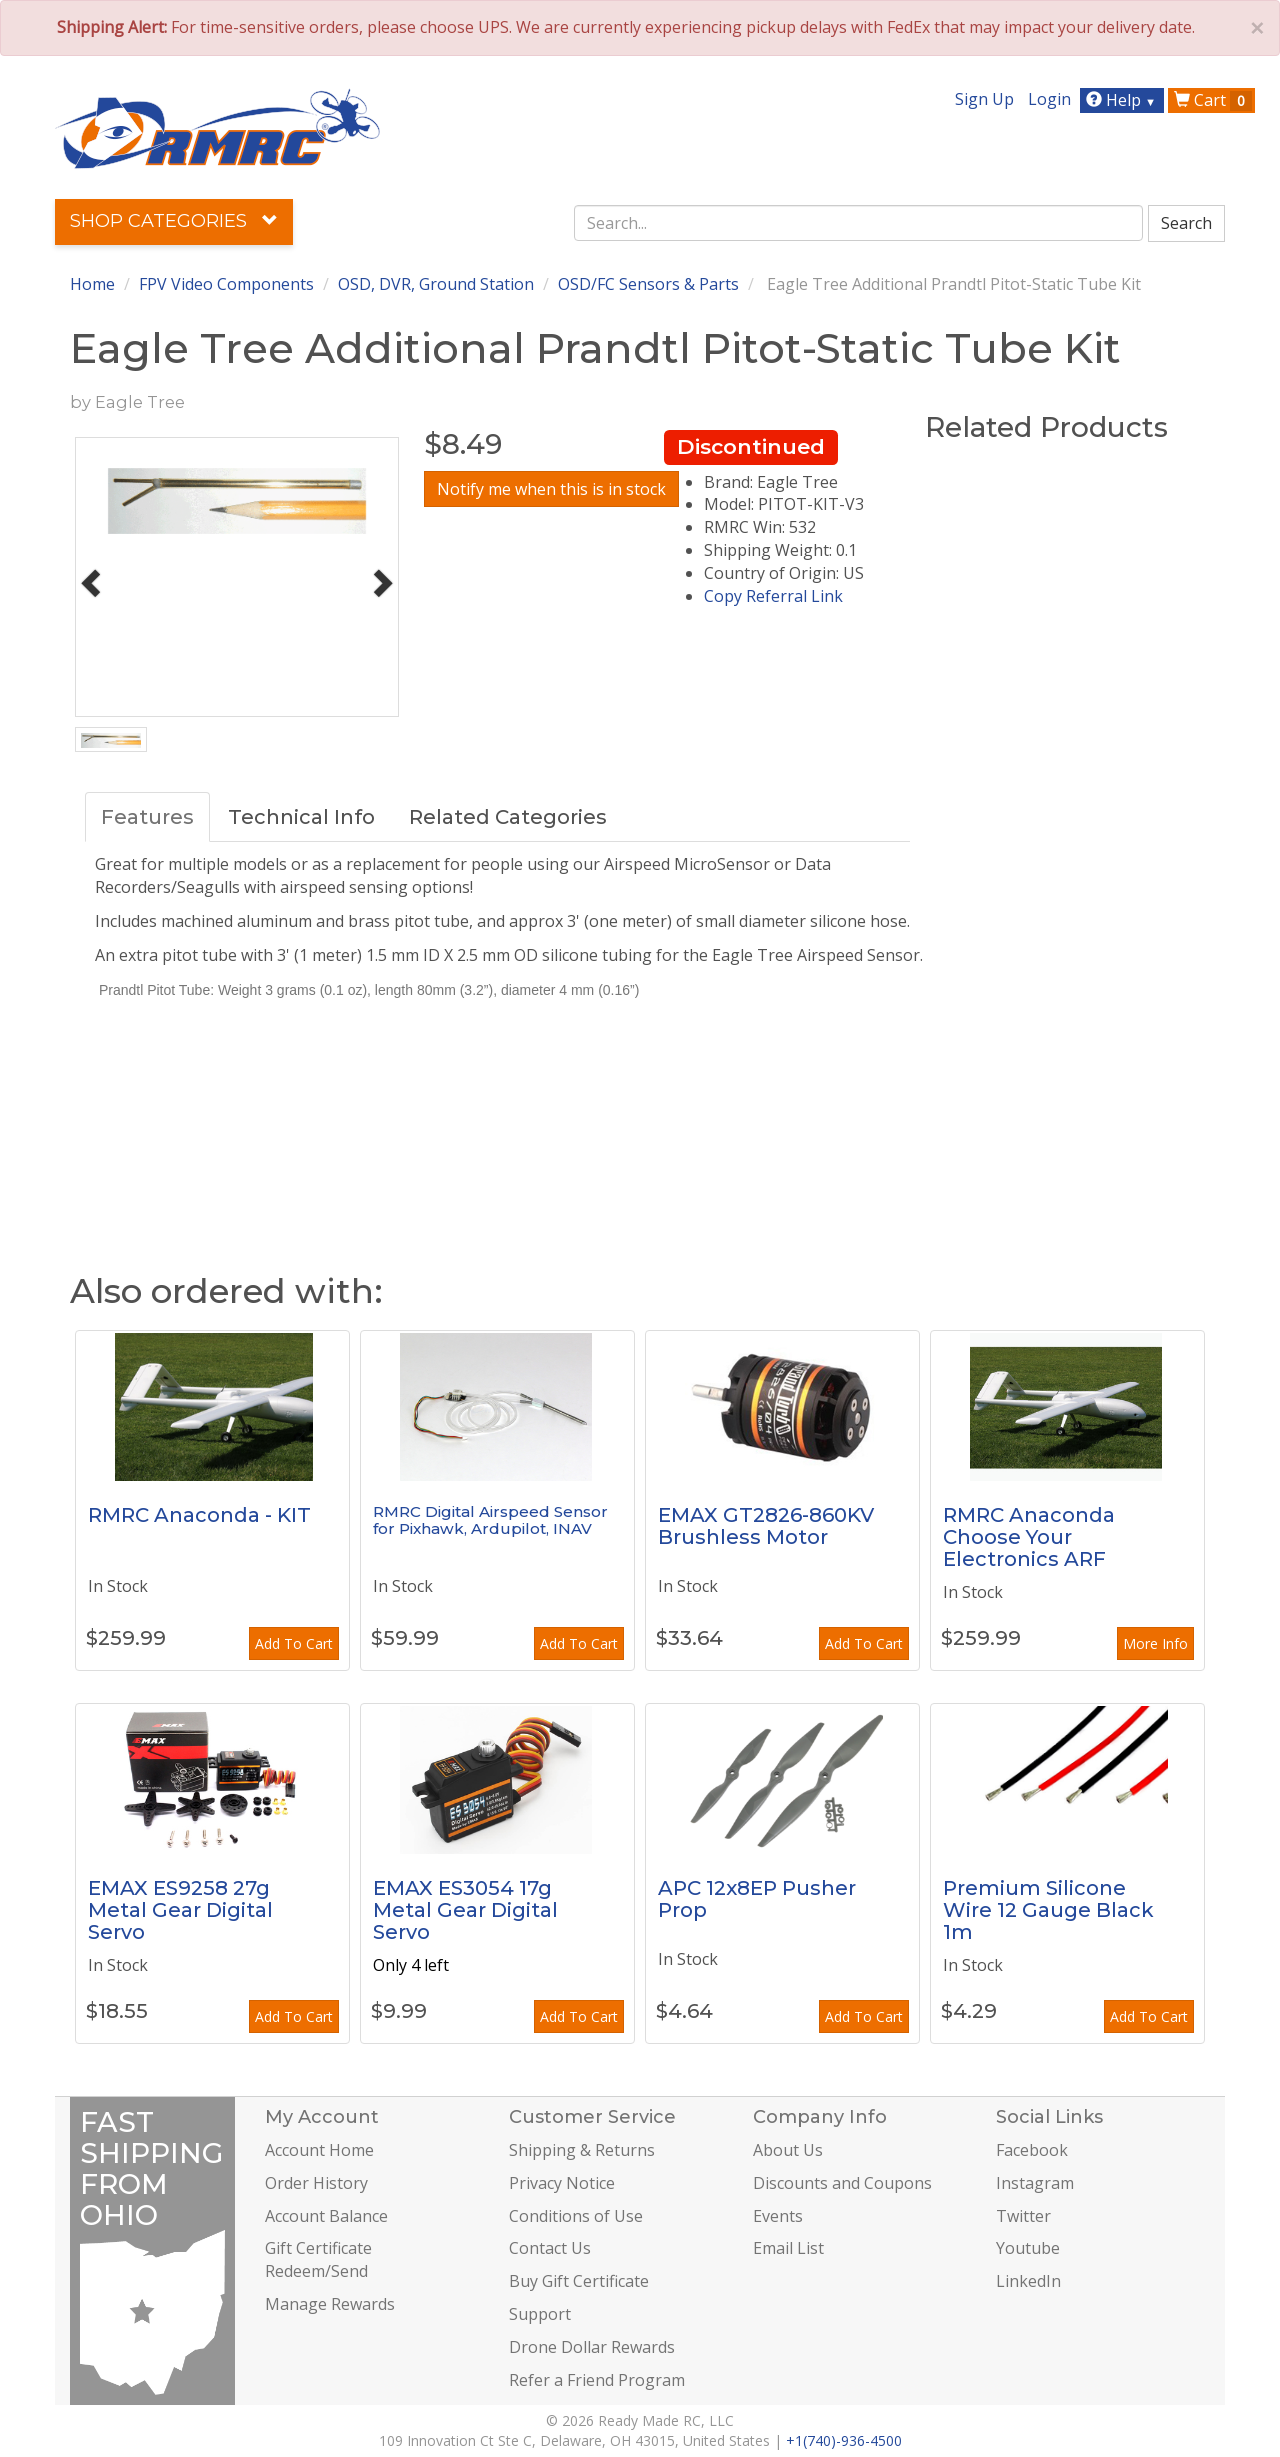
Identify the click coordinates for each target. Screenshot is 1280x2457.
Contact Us (550, 2248)
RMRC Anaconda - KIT (199, 1515)
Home (92, 284)
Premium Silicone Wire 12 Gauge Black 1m (1048, 1910)
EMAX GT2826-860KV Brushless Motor (766, 1526)
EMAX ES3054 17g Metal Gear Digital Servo (465, 1910)
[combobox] (859, 223)
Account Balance (326, 2216)
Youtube (1028, 2248)
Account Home (319, 2150)
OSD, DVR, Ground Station (436, 284)
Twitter (1023, 2216)
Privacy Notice (562, 2183)
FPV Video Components (226, 284)
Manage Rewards (330, 2304)
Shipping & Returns (582, 2150)
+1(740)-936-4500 (844, 2440)
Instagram (1035, 2183)
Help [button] (1123, 100)
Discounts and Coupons (842, 2183)
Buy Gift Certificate (579, 2281)
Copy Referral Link (773, 596)
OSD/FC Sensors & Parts (648, 284)
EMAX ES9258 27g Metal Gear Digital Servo (180, 1910)
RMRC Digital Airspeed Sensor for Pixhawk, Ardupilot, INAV (490, 1520)
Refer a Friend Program (597, 2380)
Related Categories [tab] (508, 817)
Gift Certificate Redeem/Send (318, 2259)
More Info (1155, 1643)
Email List (788, 2248)
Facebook (1032, 2150)
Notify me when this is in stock (551, 489)
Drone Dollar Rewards (592, 2347)
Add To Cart (294, 1643)
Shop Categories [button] (174, 221)
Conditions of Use (576, 2216)
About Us (788, 2150)
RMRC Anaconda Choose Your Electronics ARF (1029, 1537)
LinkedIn (1028, 2281)
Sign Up (984, 99)
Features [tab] (147, 817)
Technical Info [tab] (301, 817)
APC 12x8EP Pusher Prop (757, 1899)
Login (1049, 99)
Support (540, 2314)
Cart (1213, 100)
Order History (316, 2183)
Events (778, 2216)
